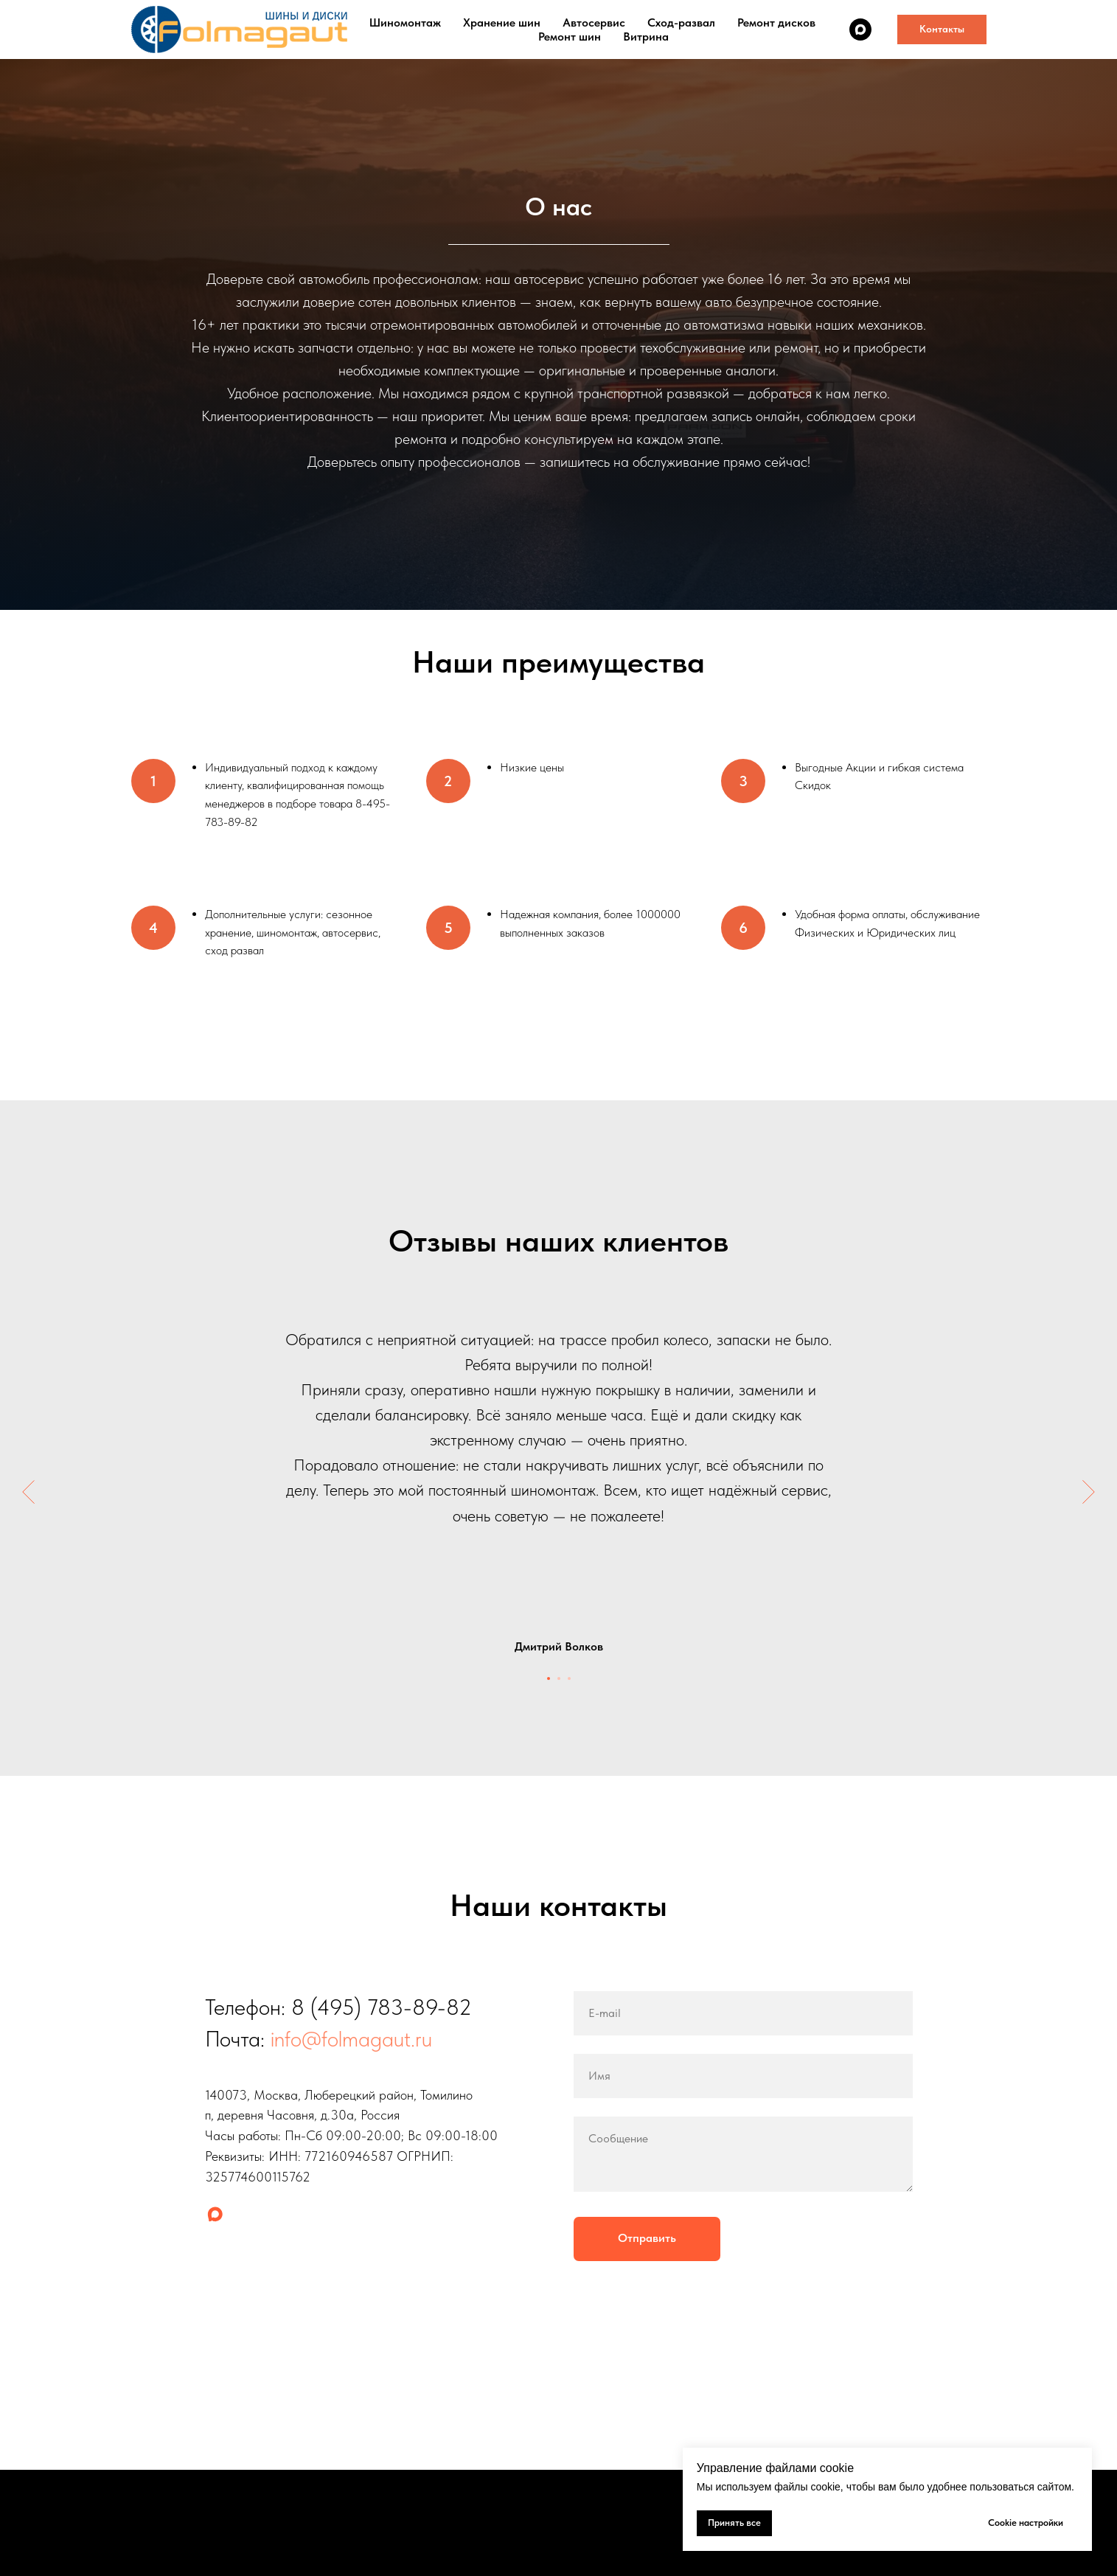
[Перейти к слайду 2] (558, 1678)
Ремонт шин (569, 36)
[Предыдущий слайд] (28, 1492)
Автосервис (594, 22)
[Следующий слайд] (1088, 1492)
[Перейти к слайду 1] (548, 1678)
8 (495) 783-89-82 (381, 2006)
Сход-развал (681, 22)
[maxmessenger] (860, 29)
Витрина (646, 36)
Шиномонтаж (405, 22)
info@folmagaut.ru (351, 2038)
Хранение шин (501, 22)
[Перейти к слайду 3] (569, 1678)
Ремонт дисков (776, 22)
